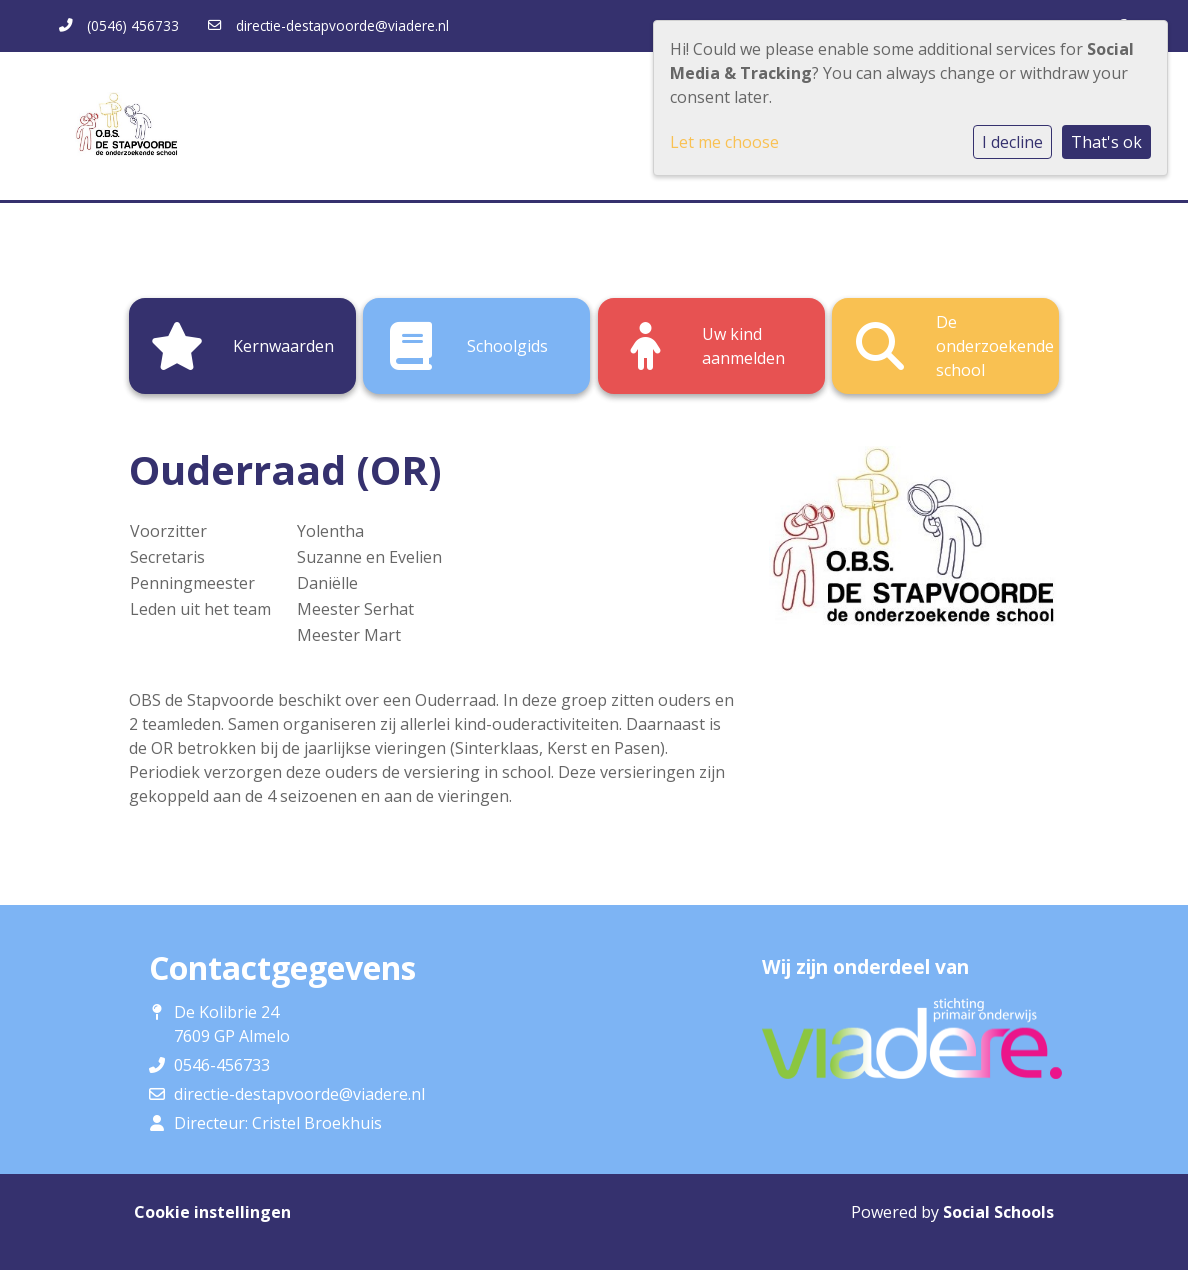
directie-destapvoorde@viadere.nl (342, 25)
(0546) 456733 (133, 25)
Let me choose (724, 142)
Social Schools (998, 1212)
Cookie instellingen (212, 1212)
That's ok (1106, 142)
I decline (1012, 142)
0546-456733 (222, 1065)
